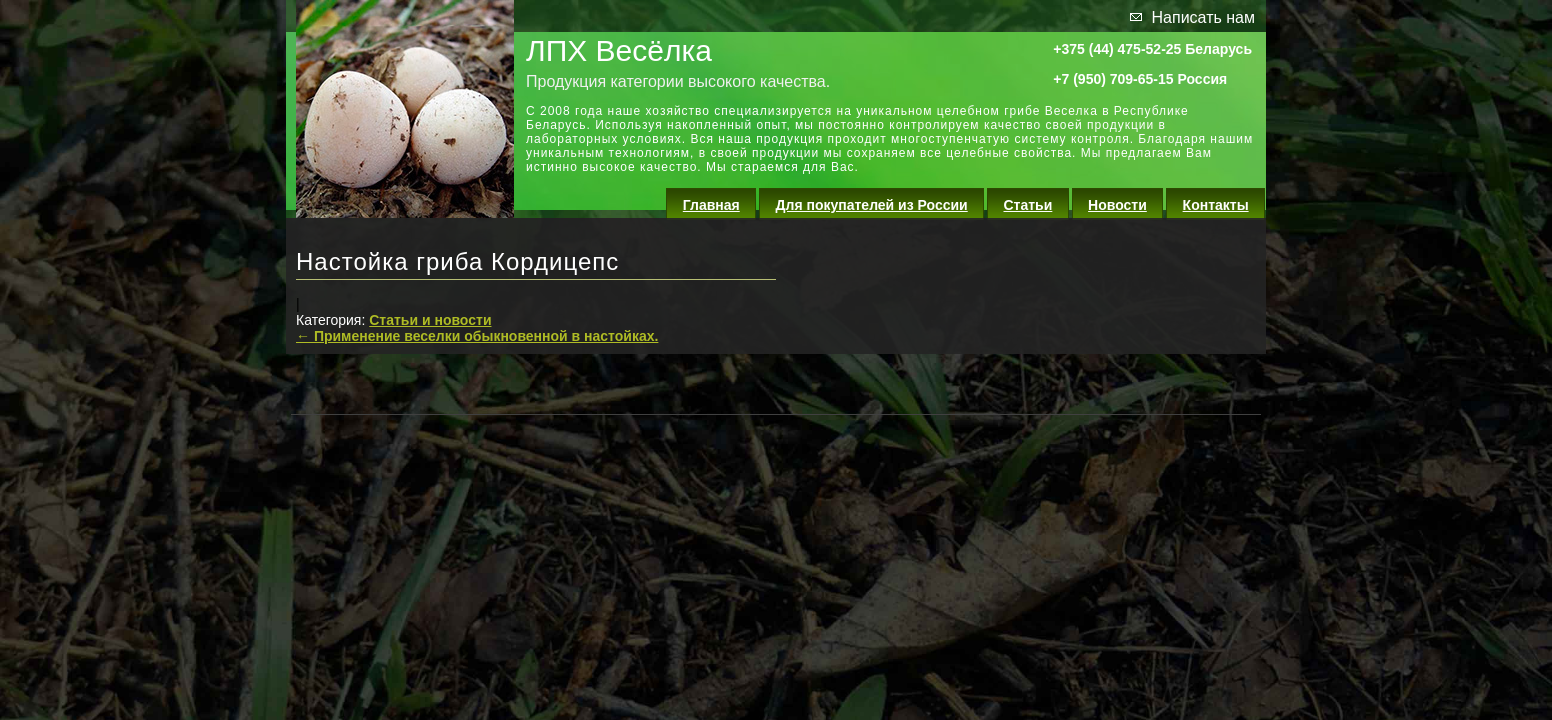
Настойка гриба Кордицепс (457, 261)
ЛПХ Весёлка (619, 50)
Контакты (1216, 205)
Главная (711, 205)
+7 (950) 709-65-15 (1113, 79)
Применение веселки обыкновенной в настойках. (477, 336)
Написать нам (1203, 17)
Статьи (1028, 205)
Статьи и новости (430, 320)
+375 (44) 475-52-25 (1117, 49)
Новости (1117, 205)
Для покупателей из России (872, 205)
